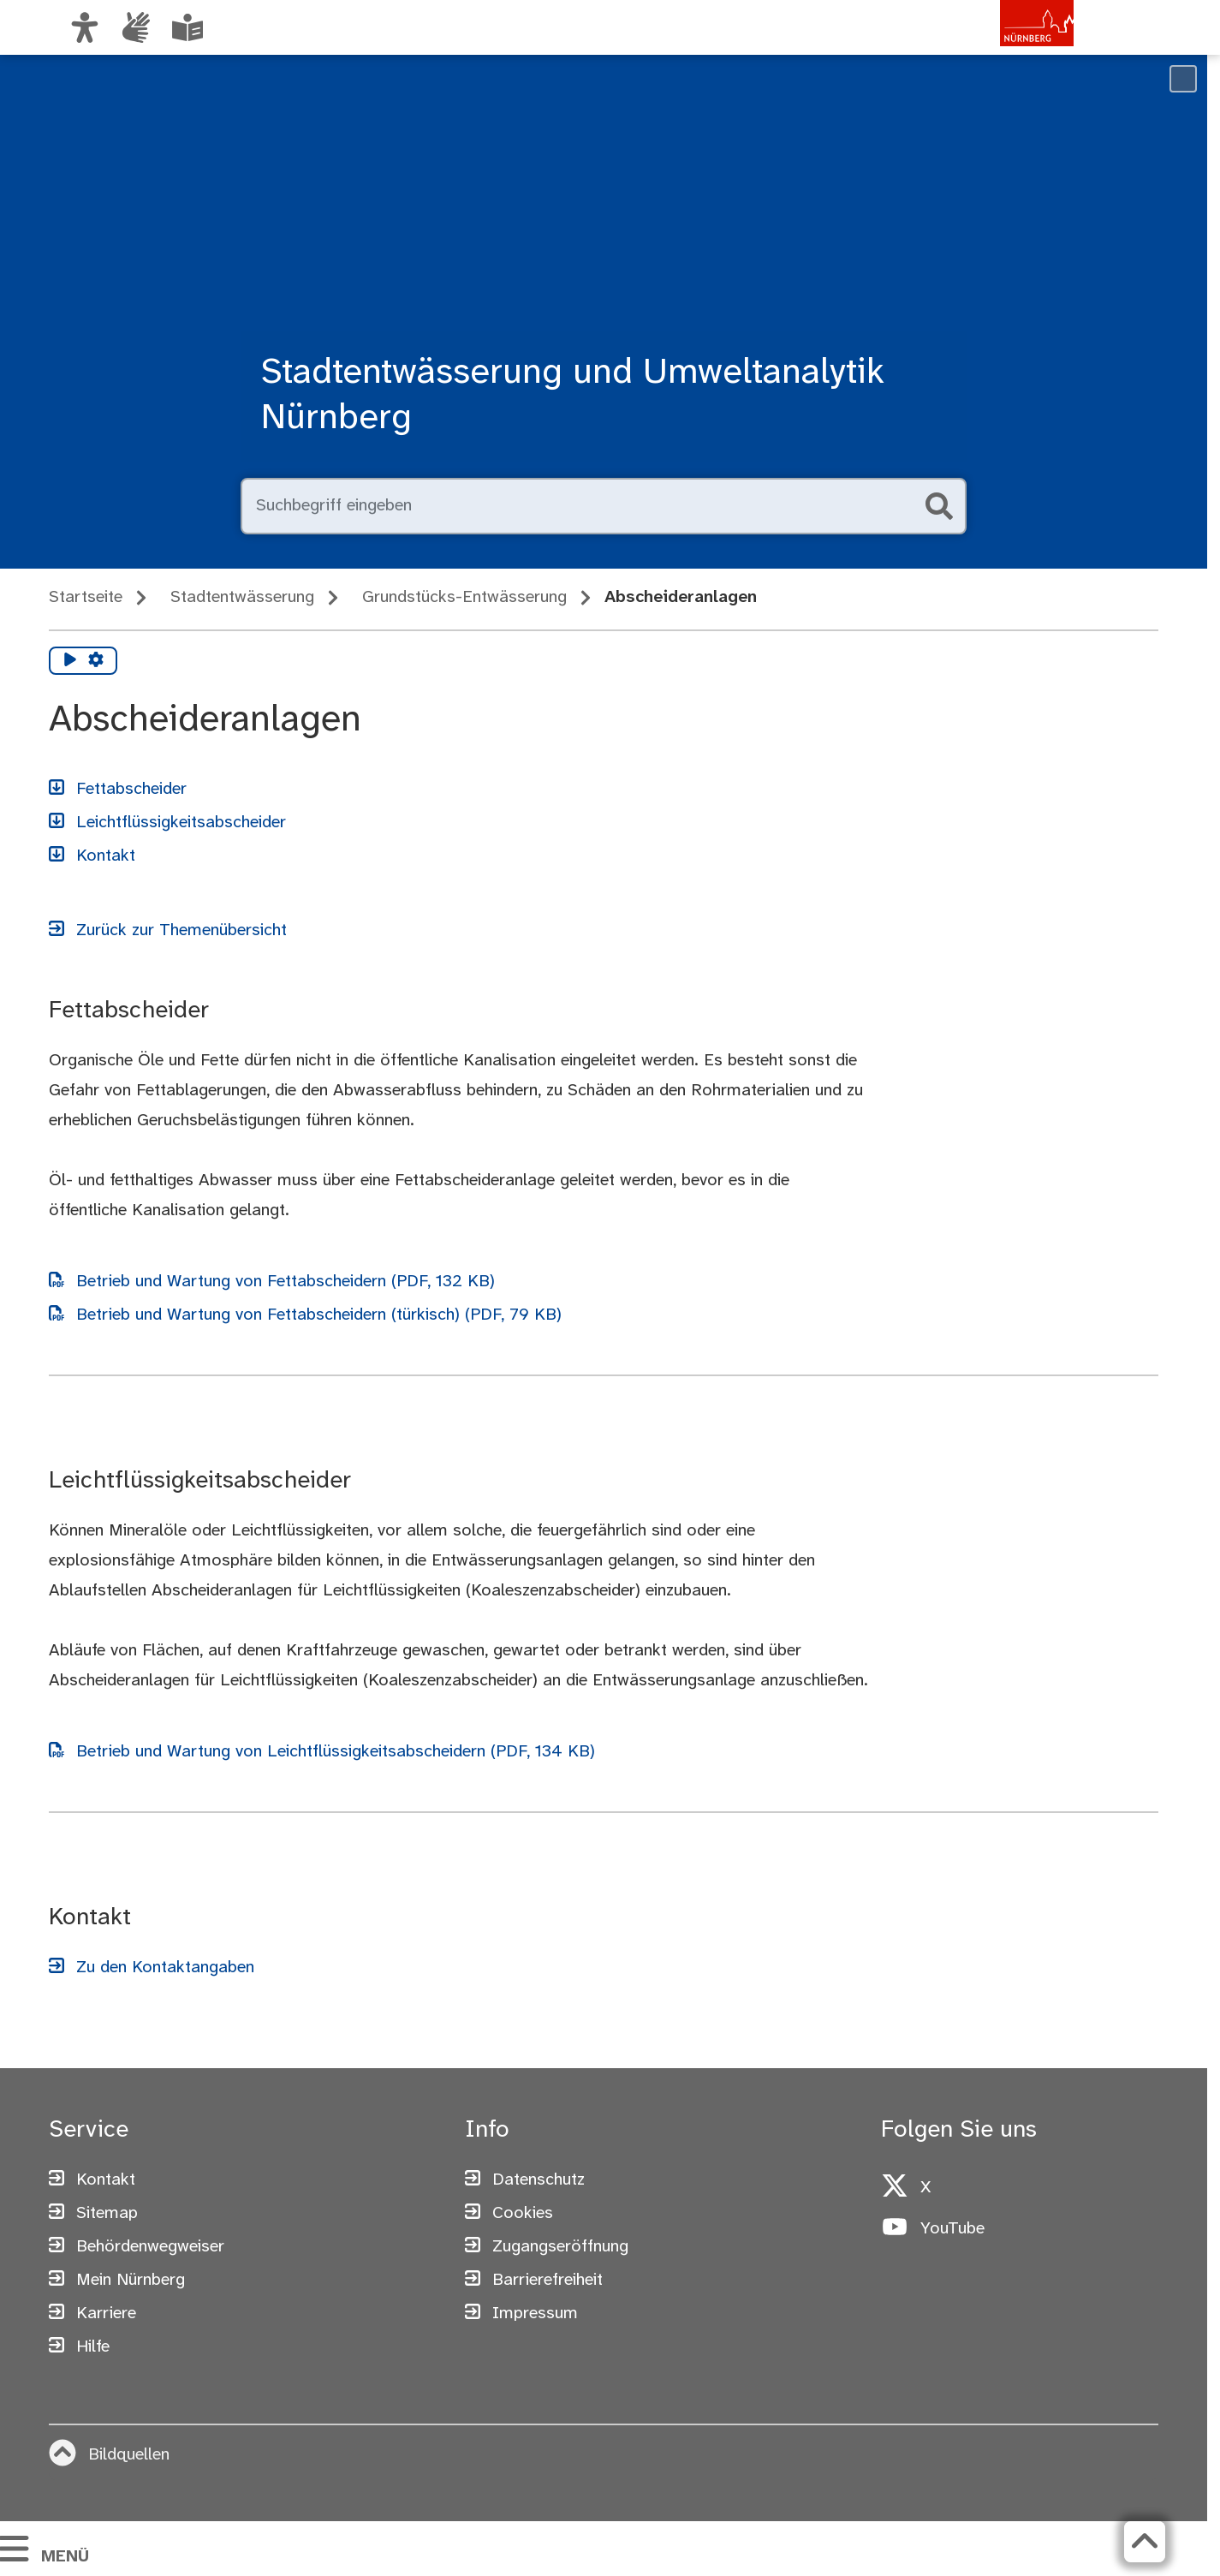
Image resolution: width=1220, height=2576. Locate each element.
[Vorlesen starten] (70, 661)
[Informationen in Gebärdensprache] (136, 27)
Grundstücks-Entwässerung (464, 597)
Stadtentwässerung (242, 597)
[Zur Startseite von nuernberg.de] (1001, 45)
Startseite (85, 597)
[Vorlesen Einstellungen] (96, 661)
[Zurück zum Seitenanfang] (1144, 2541)
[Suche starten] (939, 506)
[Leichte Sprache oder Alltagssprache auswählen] (187, 27)
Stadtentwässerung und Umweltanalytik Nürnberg (572, 396)
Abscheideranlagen (680, 597)
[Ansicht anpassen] (84, 27)
